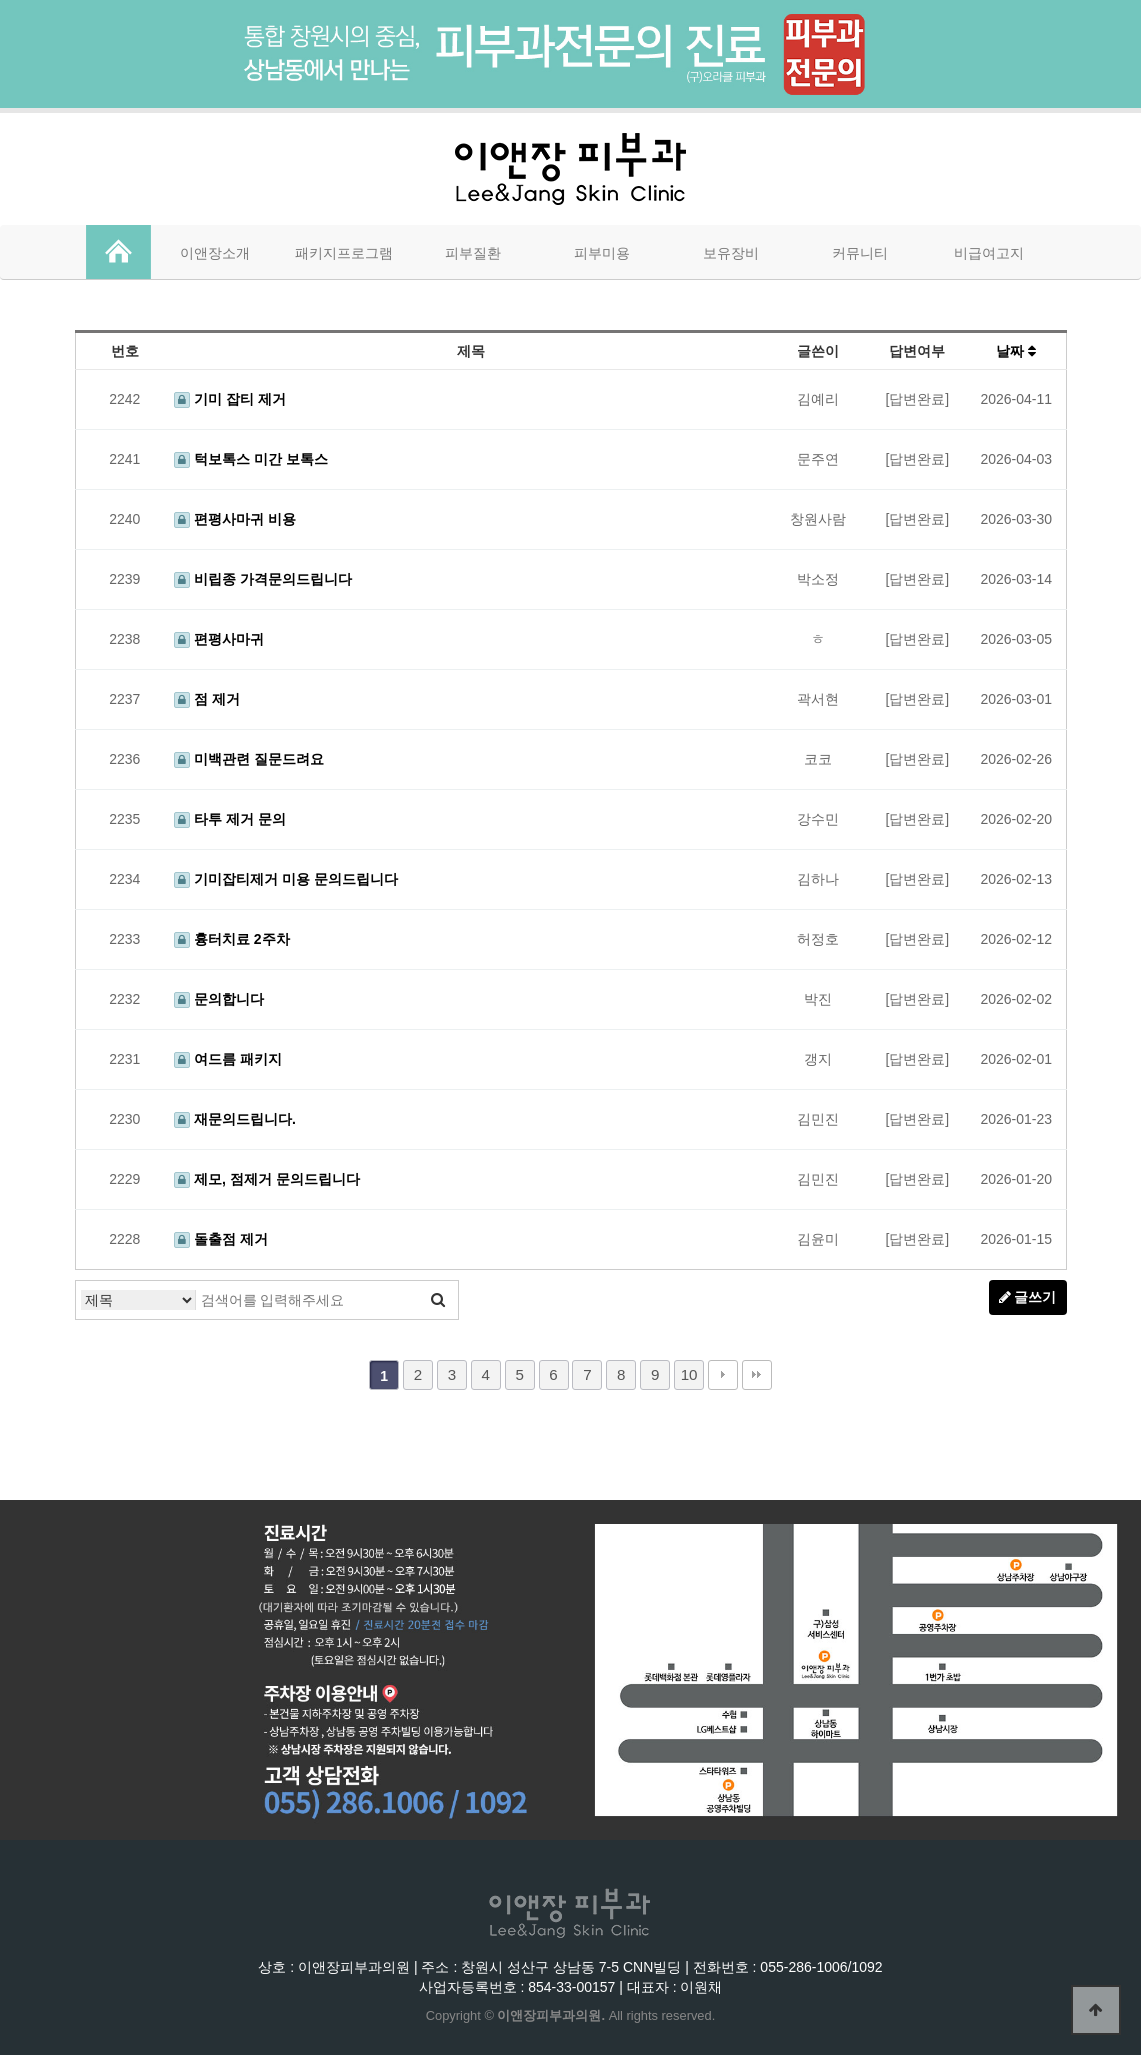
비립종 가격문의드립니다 (263, 579)
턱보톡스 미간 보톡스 (251, 459)
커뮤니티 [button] (860, 253)
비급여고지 (989, 253)
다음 (723, 1375)
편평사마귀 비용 (235, 519)
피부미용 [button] (602, 253)
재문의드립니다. (235, 1119)
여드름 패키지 (228, 1059)
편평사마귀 (219, 639)
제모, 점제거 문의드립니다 (267, 1179)
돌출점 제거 (221, 1239)
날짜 (1016, 351)
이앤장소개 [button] (215, 253)
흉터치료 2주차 (232, 939)
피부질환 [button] (473, 253)
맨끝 (757, 1375)
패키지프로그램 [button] (344, 253)
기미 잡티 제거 (230, 399)
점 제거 (207, 699)
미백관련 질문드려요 (249, 759)
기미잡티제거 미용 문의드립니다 (286, 879)
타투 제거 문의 (230, 819)
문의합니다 (219, 999)
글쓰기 (1028, 1297)
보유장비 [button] (731, 253)
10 (689, 1374)
